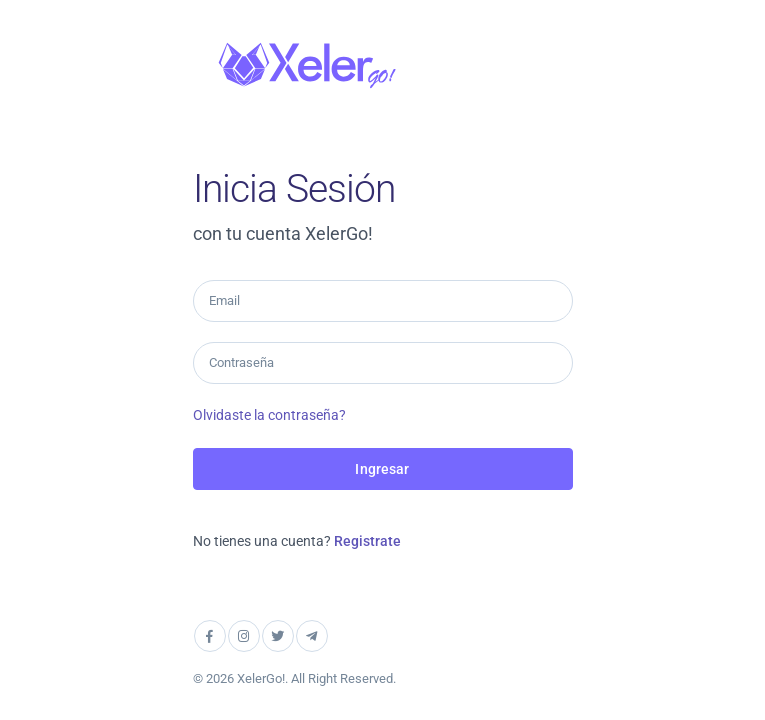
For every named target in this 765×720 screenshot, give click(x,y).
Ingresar (382, 469)
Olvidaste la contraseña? (269, 415)
